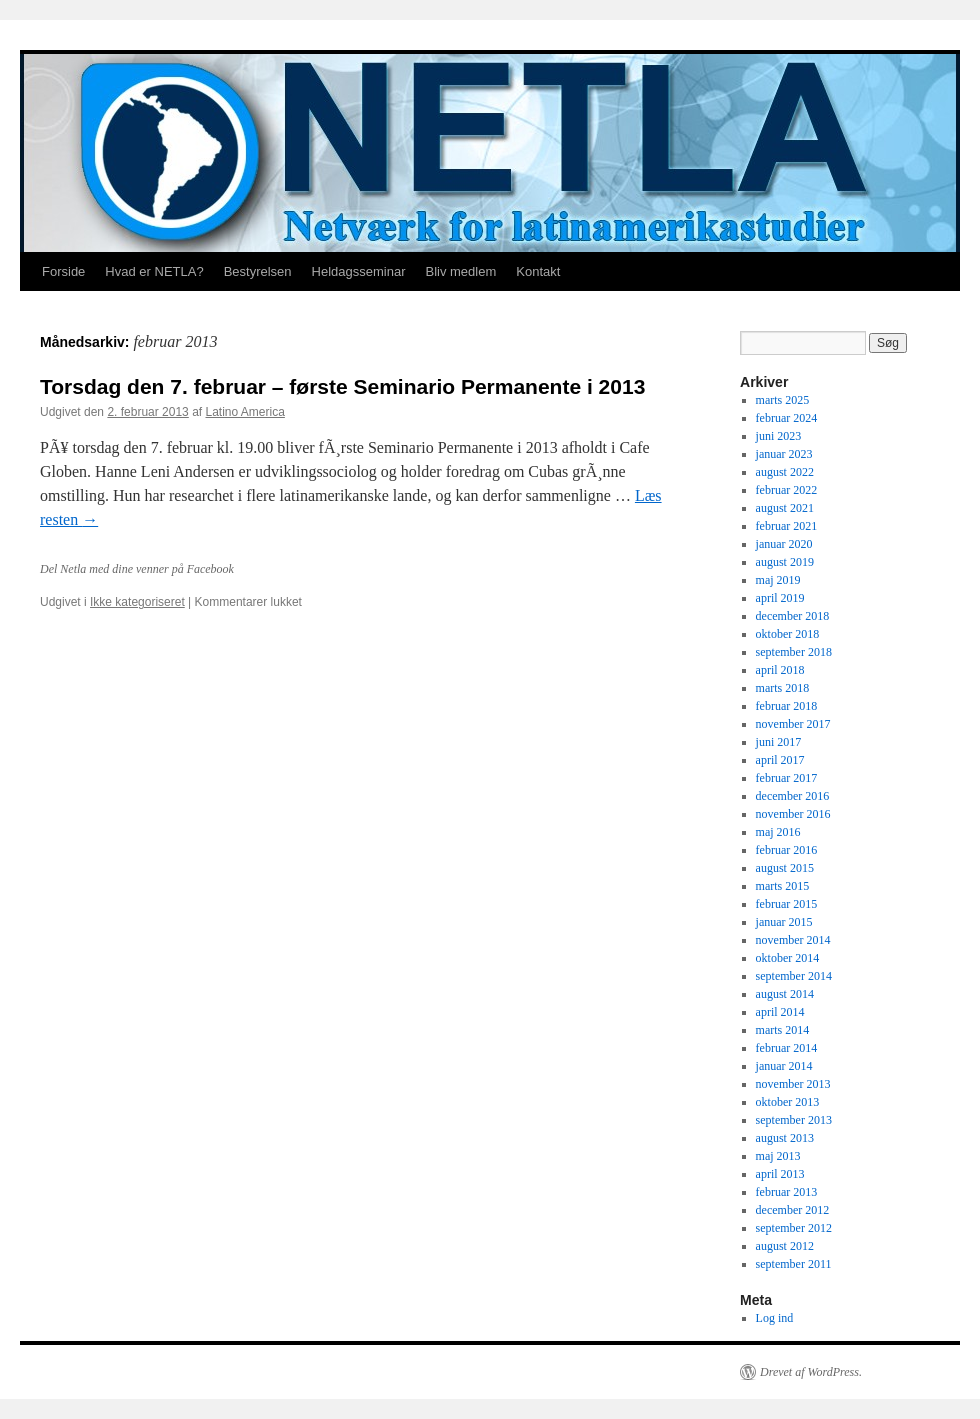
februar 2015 (787, 904)
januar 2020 (784, 544)
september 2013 (794, 1120)
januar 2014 (784, 1066)
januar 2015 (784, 922)
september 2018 (794, 652)
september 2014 (794, 976)
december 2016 (793, 796)
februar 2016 (787, 850)
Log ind (775, 1318)
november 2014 (793, 940)
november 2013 (793, 1084)
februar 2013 (787, 1192)
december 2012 (793, 1210)
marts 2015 (783, 886)
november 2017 (793, 724)
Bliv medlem (460, 271)
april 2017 (780, 760)
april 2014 (780, 1012)
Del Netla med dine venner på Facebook (137, 569)
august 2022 (785, 472)
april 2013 (780, 1174)
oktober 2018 (788, 634)
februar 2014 (787, 1048)
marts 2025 (783, 400)
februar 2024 (787, 418)
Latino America (245, 412)
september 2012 (794, 1228)
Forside (63, 271)
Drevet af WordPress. (811, 1372)
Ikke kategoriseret (137, 602)
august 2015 (785, 868)
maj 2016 (778, 832)
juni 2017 (779, 742)
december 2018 (793, 616)
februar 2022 (787, 490)
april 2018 (780, 670)
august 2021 (785, 508)
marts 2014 (783, 1030)
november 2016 (793, 814)
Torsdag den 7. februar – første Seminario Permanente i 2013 (342, 386)
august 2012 (785, 1246)
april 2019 (780, 598)
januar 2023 (784, 454)
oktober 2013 (788, 1102)
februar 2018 (787, 706)
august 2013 (785, 1138)
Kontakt (538, 271)
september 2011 (794, 1264)
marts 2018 (783, 688)
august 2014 (785, 994)
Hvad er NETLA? (154, 271)
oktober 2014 (788, 958)
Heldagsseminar (359, 271)
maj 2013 (778, 1156)
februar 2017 (787, 778)
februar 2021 (787, 526)
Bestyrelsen (258, 271)
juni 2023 (779, 436)
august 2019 (785, 562)
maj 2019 (778, 580)
